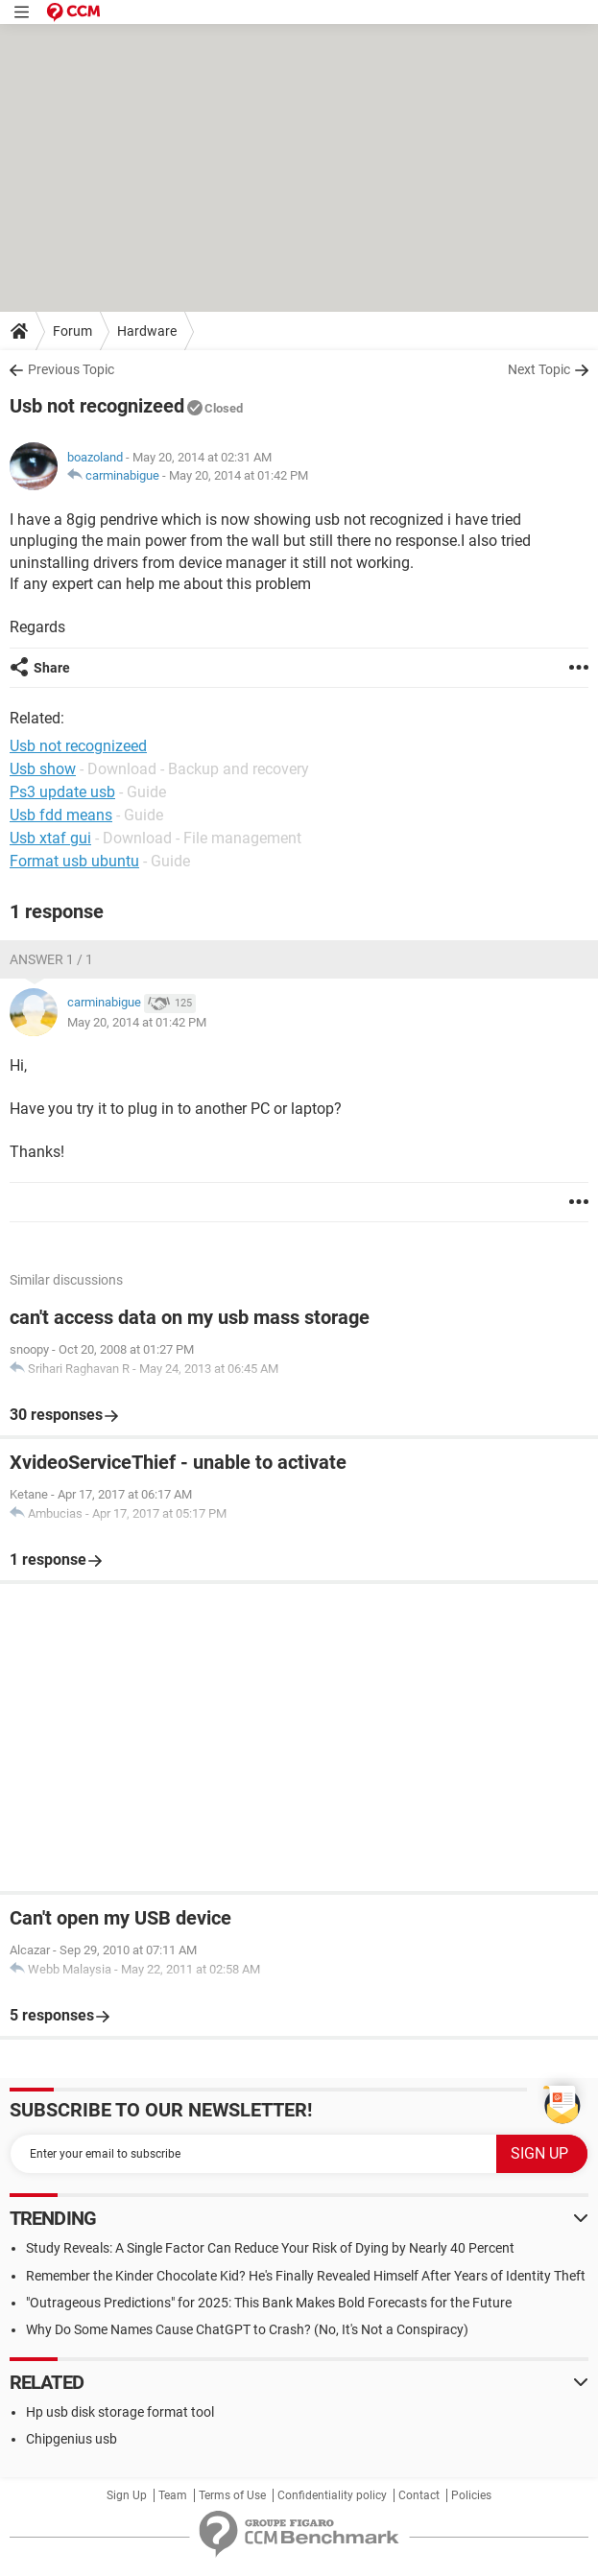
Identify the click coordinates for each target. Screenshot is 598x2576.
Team (172, 2495)
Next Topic (539, 369)
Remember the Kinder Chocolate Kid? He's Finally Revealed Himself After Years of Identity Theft (306, 2275)
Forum (72, 331)
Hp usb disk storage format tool (120, 2412)
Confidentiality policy (332, 2495)
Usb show (43, 769)
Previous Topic (71, 369)
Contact (419, 2495)
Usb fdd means (61, 815)
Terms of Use (232, 2495)
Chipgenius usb (71, 2438)
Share (52, 667)
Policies (471, 2495)
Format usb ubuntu (74, 861)
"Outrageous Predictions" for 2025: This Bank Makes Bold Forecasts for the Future (269, 2302)
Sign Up (127, 2495)
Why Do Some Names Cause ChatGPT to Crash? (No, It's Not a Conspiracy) (247, 2329)
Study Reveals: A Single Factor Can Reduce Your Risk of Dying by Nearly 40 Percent (270, 2248)
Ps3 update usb (62, 792)
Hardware (147, 331)
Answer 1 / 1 (51, 959)
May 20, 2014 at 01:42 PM (238, 475)
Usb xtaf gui (50, 838)
